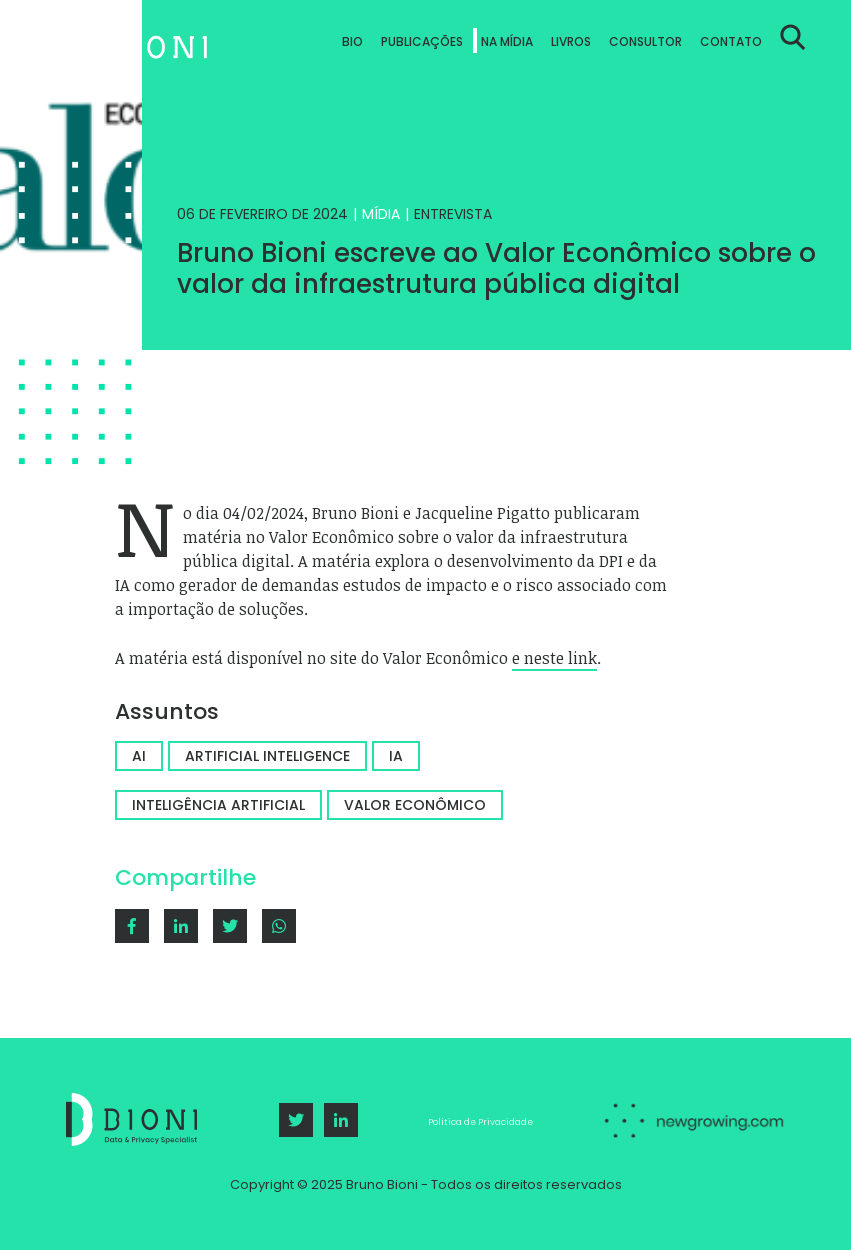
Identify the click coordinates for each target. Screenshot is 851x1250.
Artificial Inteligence (267, 756)
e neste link (554, 658)
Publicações (422, 41)
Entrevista (453, 214)
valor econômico (415, 805)
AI (139, 756)
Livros (571, 41)
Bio (352, 41)
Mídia (381, 214)
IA (396, 756)
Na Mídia (507, 41)
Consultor (645, 41)
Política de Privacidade (480, 1122)
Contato (731, 41)
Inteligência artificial (218, 805)
